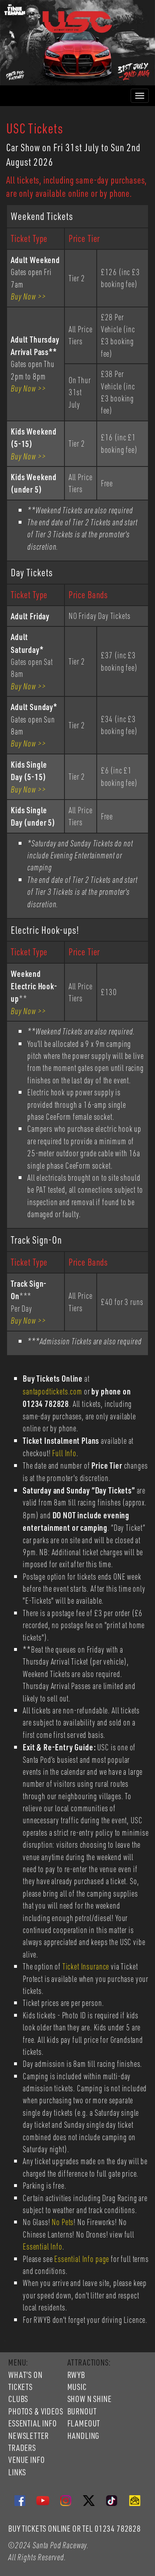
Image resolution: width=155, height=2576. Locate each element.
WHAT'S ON (25, 2374)
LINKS (17, 2472)
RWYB (76, 2374)
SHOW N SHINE (89, 2398)
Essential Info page (81, 2258)
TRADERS (22, 2447)
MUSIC (77, 2386)
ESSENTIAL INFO (32, 2423)
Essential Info (42, 2246)
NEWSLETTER (28, 2435)
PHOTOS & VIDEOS (35, 2411)
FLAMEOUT (83, 2423)
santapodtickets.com (52, 1391)
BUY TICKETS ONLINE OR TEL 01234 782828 (74, 2528)
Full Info (64, 1452)
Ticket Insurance (85, 1966)
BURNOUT (82, 2411)
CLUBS (18, 2398)
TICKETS (20, 2386)
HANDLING (83, 2435)
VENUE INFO (26, 2459)
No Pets (63, 2221)
